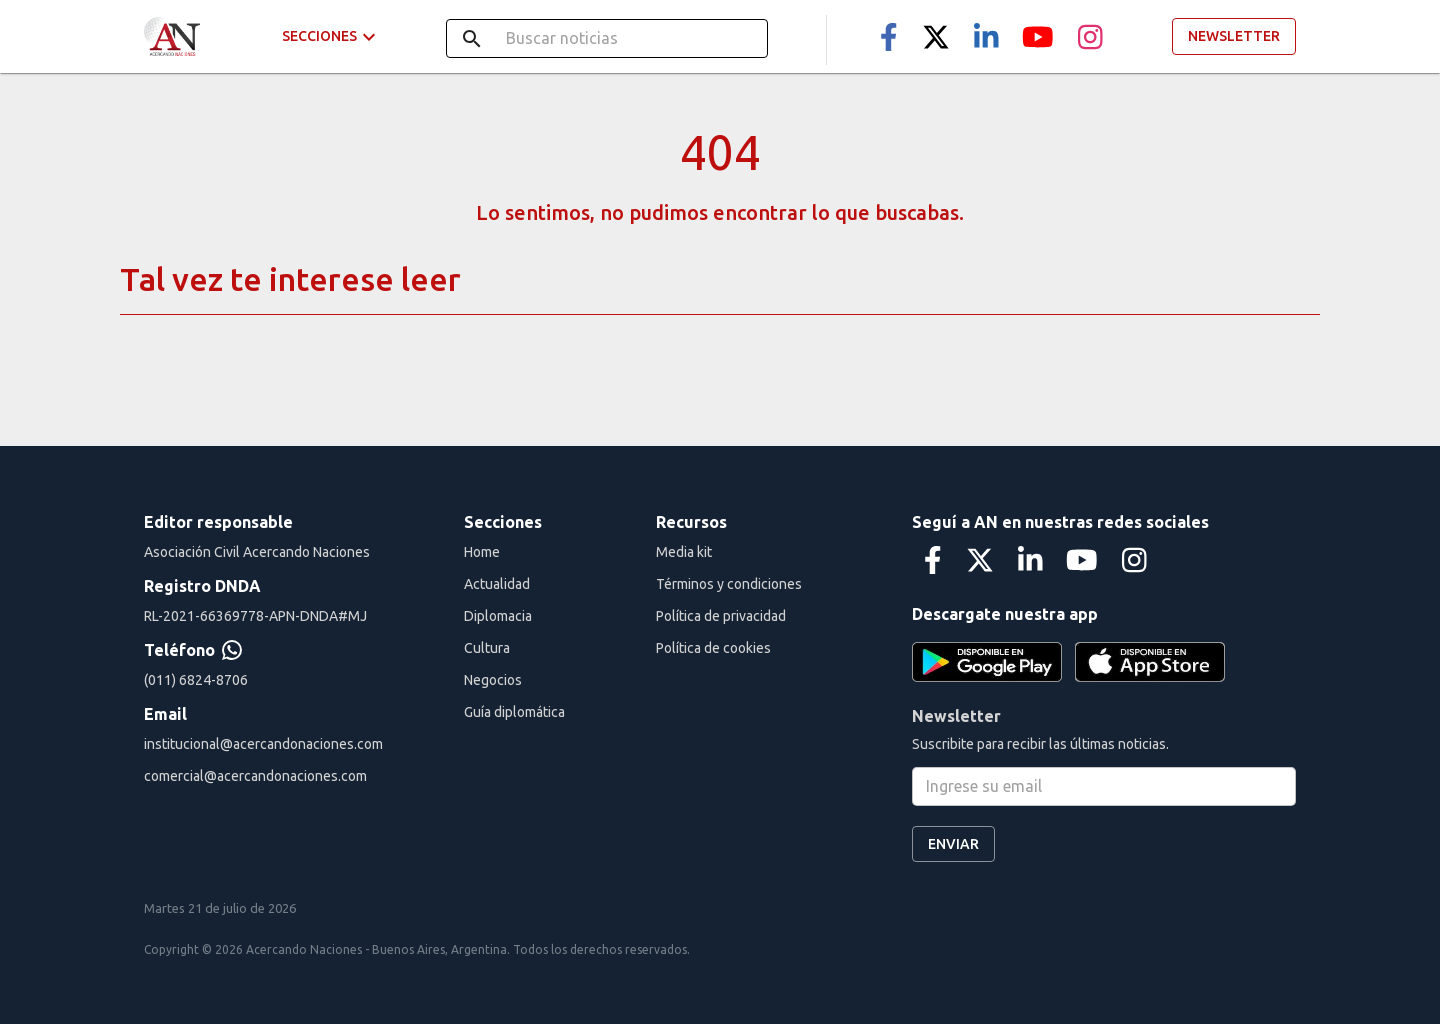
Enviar (953, 844)
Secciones (331, 36)
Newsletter (1234, 36)
